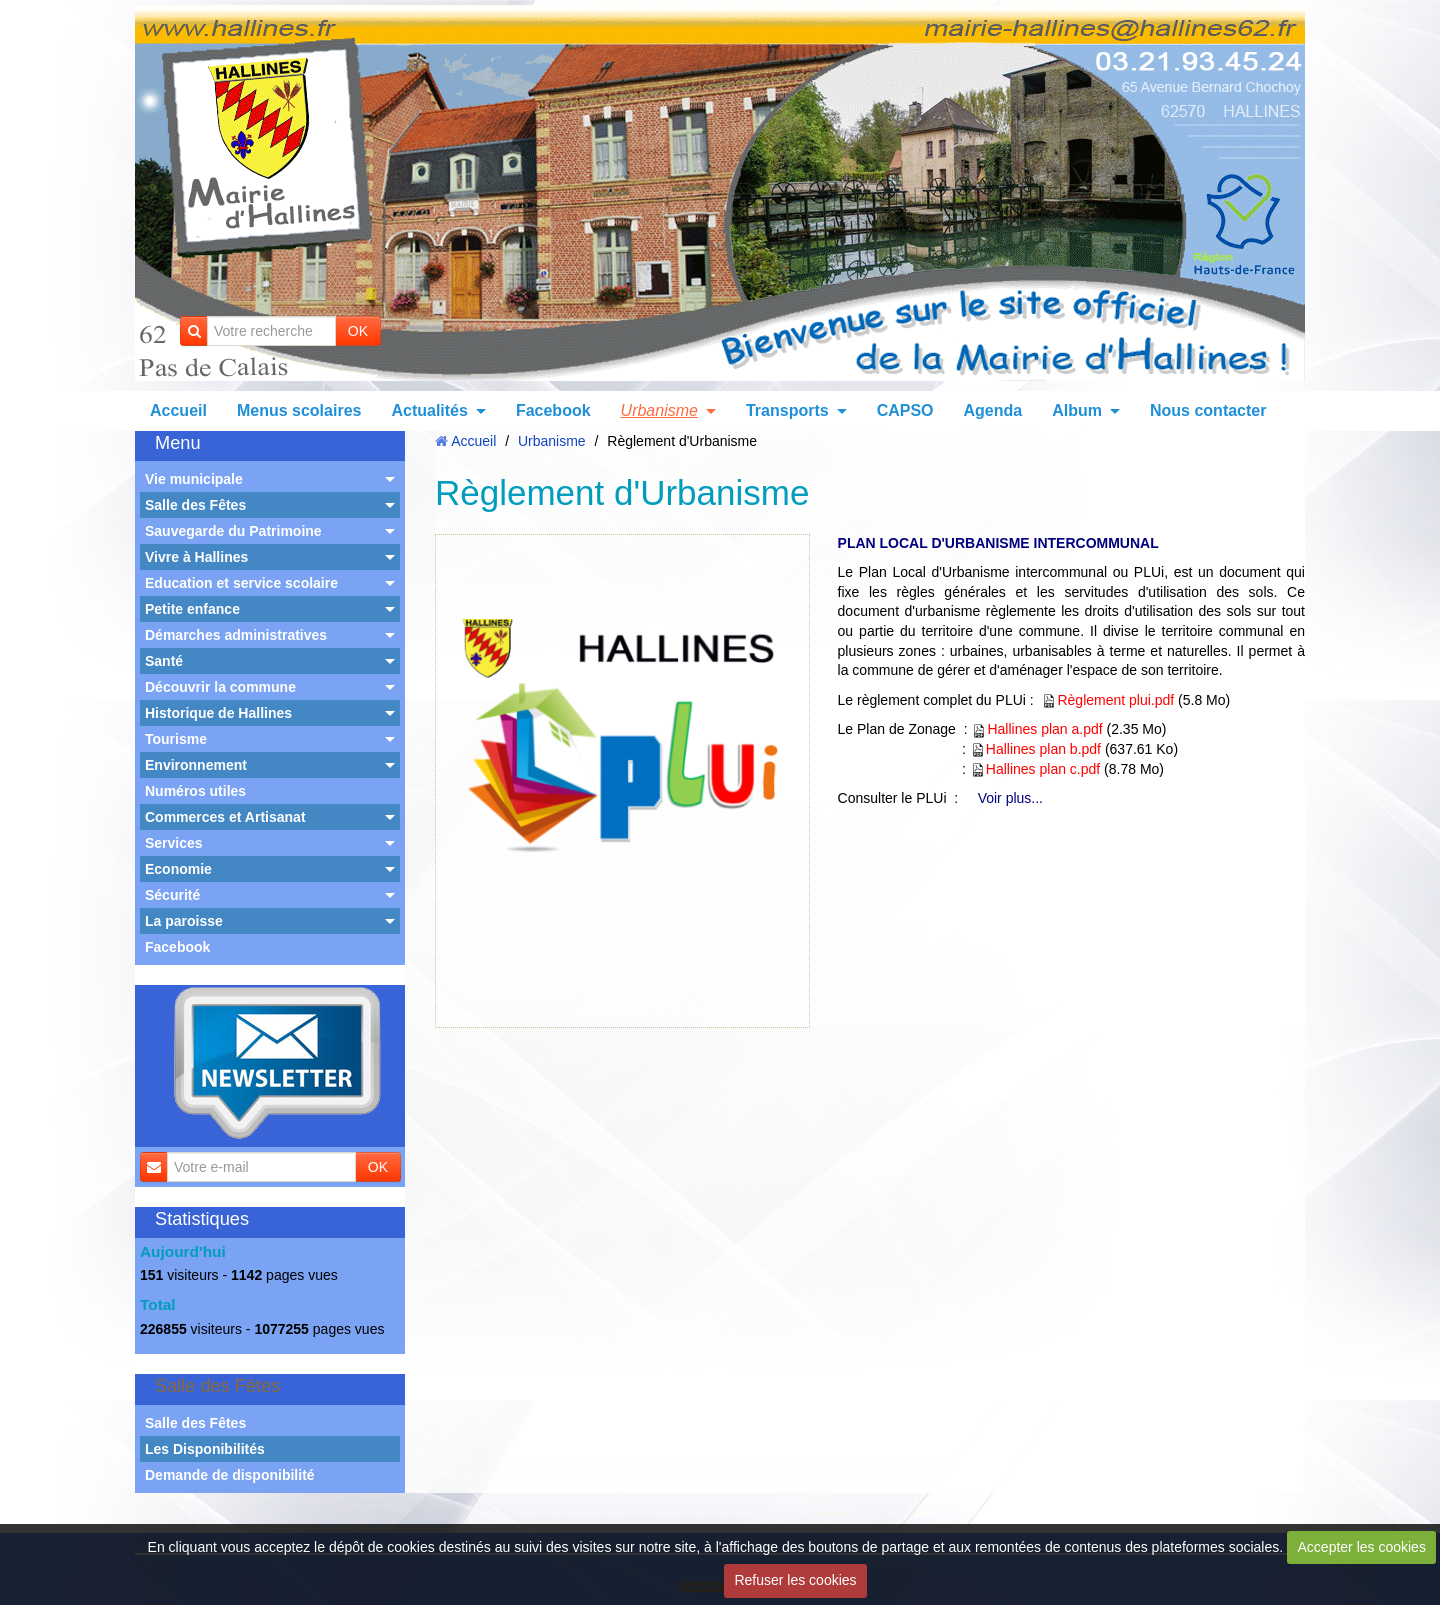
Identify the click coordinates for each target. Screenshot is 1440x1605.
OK (358, 331)
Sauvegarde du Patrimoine (233, 531)
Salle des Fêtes (195, 505)
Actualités (429, 410)
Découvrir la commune (220, 687)
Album (1077, 410)
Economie (178, 869)
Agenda (993, 410)
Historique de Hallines (218, 713)
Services (174, 843)
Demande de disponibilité (230, 1475)
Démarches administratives (236, 635)
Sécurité (172, 895)
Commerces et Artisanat (225, 817)
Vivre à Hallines (196, 557)
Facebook (553, 410)
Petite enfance (192, 609)
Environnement (196, 765)
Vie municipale (194, 479)
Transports (787, 410)
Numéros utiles (195, 791)
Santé (164, 661)
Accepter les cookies (1362, 1547)
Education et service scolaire (241, 583)
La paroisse (184, 921)
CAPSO (905, 410)
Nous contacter (1208, 410)
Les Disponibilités (205, 1449)
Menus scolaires (299, 410)
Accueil (178, 410)
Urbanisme (659, 410)
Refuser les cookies (795, 1580)
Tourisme (176, 739)
